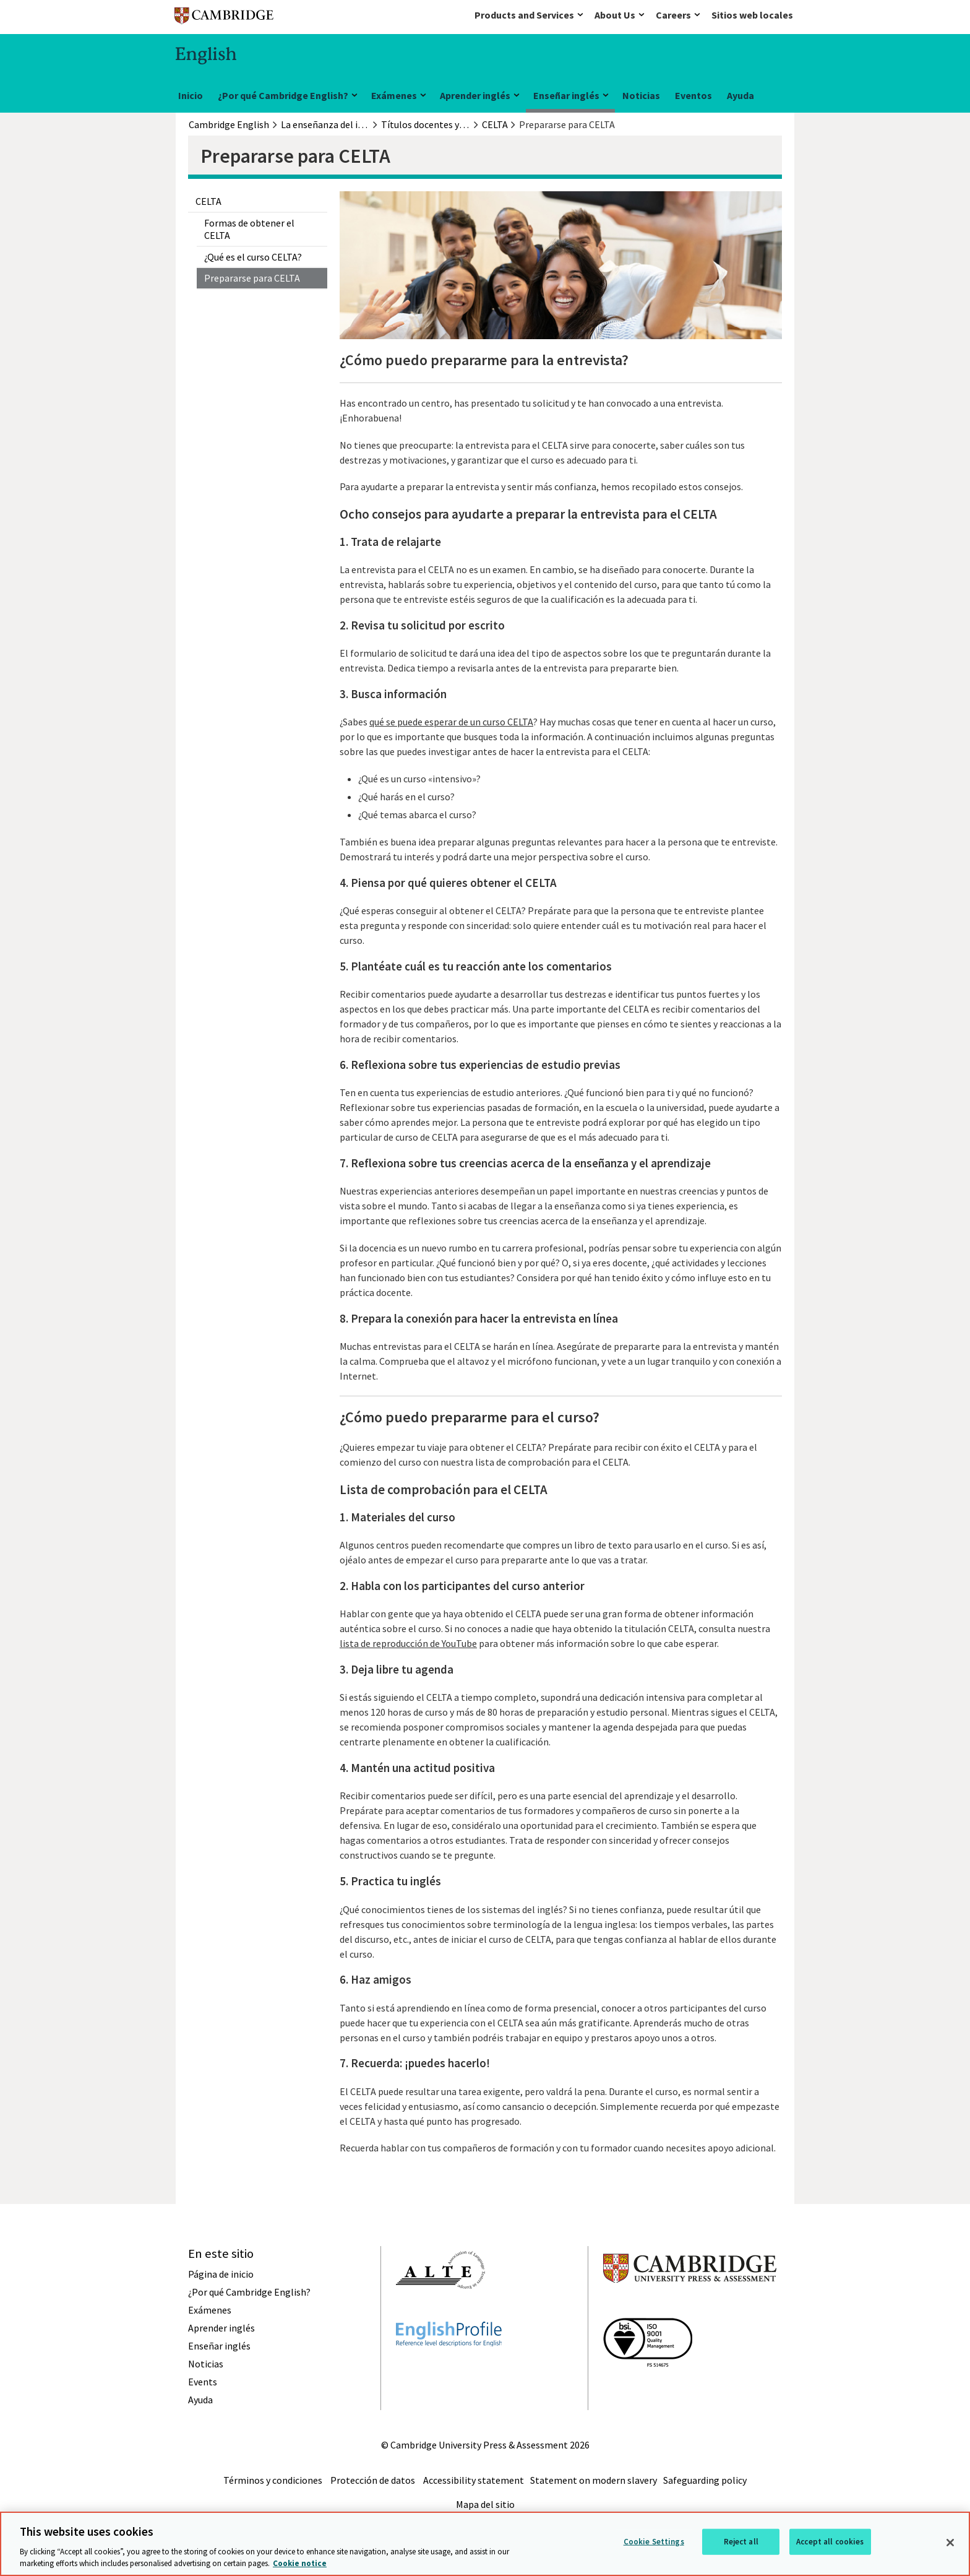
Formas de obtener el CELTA (249, 229)
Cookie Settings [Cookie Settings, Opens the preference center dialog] (654, 2541)
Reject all (741, 2541)
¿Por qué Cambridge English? (283, 95)
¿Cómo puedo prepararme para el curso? (469, 1417)
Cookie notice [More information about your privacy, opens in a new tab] (300, 2563)
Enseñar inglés (566, 95)
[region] (485, 2544)
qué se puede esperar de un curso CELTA (451, 721)
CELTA (208, 201)
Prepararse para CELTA (252, 278)
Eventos (693, 95)
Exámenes (394, 95)
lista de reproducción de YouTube (408, 1643)
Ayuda (740, 95)
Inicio (190, 95)
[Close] (950, 2542)
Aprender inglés (475, 95)
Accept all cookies (830, 2541)
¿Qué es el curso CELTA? (253, 257)
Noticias (641, 95)
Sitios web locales (752, 15)
